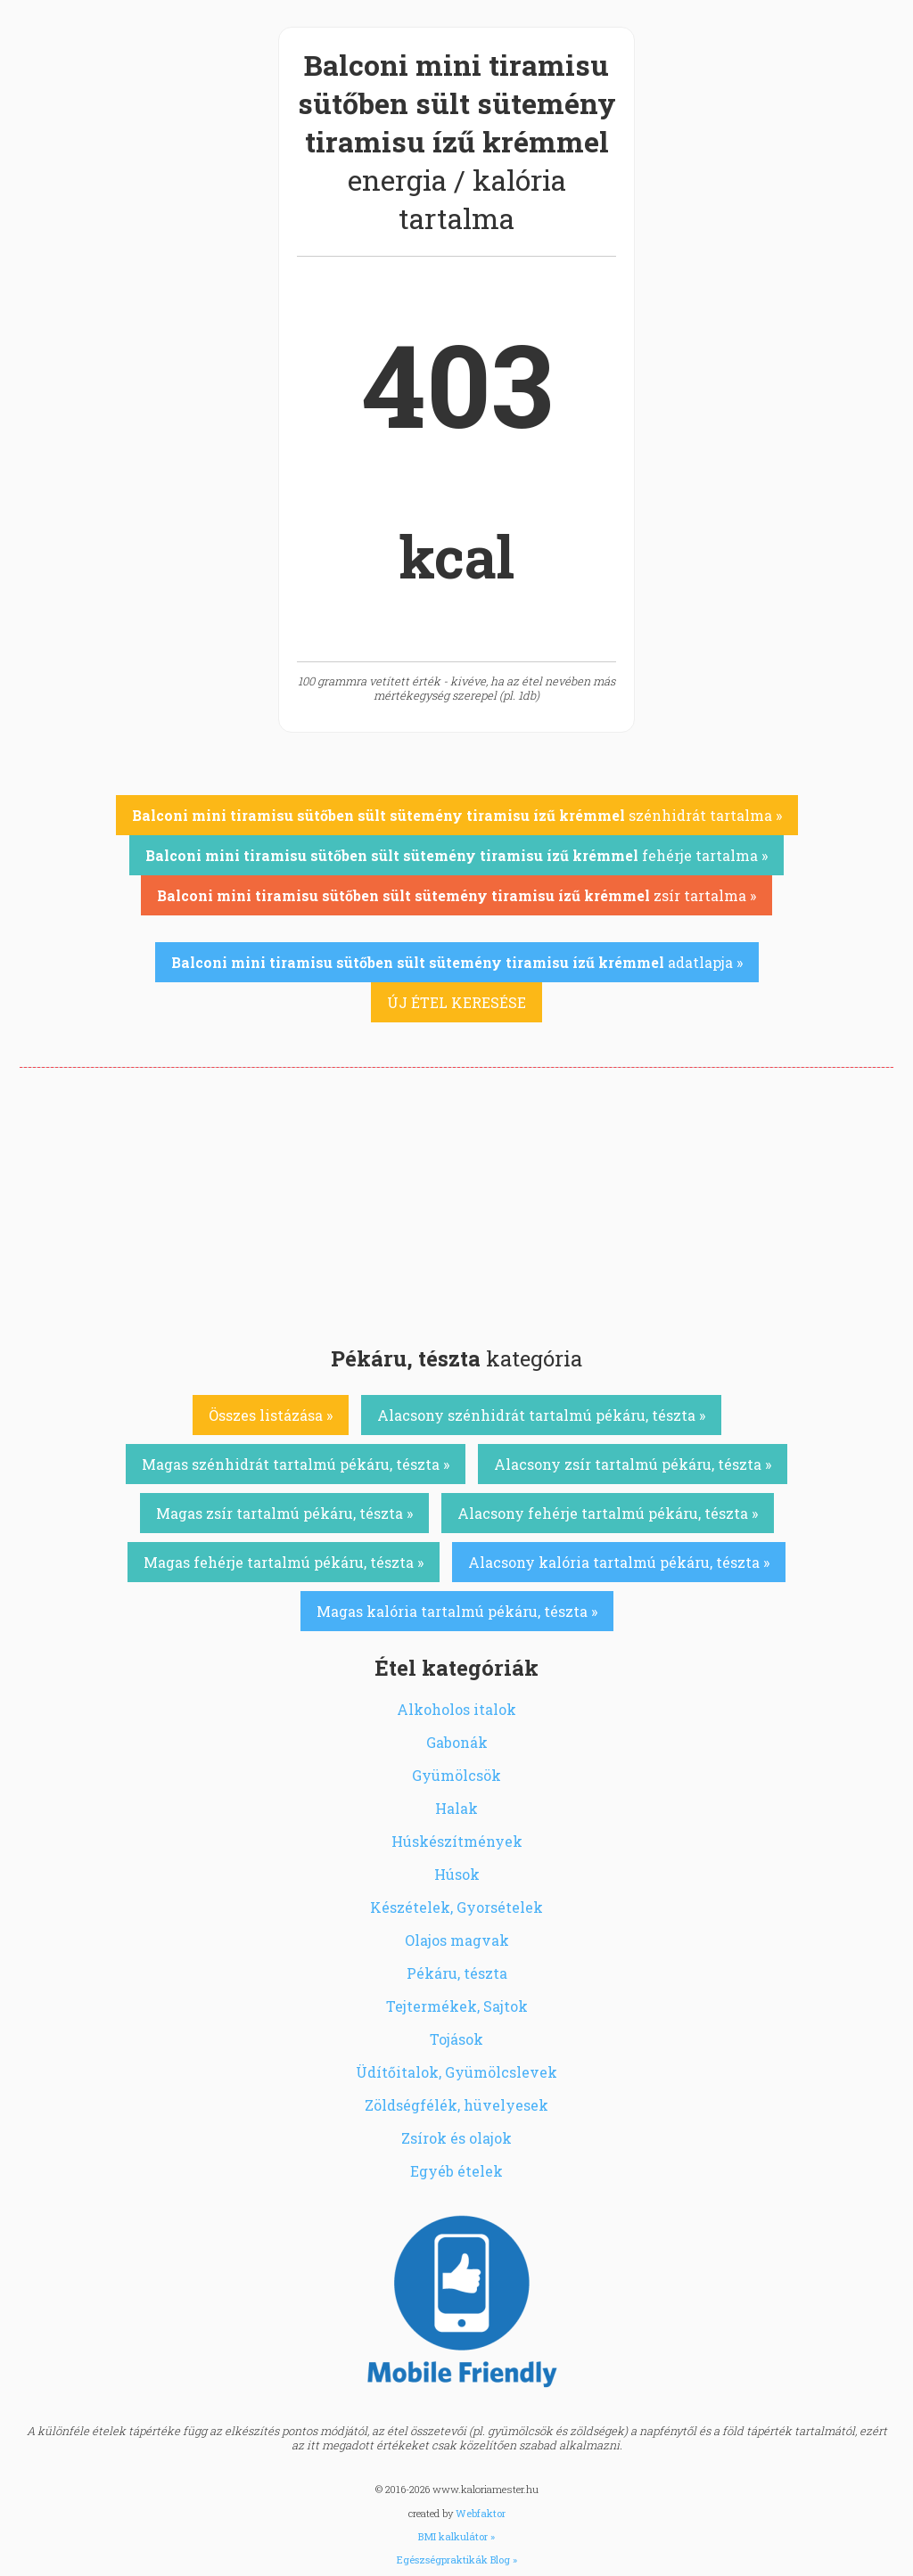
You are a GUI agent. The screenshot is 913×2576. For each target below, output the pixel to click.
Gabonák (457, 1742)
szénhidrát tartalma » (457, 815)
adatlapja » (457, 962)
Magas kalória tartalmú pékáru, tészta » (457, 1611)
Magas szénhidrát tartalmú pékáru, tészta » (295, 1464)
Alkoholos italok (456, 1709)
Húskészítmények (456, 1841)
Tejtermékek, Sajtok (457, 2006)
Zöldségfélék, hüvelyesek (456, 2105)
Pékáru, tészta (457, 1973)
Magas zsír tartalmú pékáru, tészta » (284, 1513)
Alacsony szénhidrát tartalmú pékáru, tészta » (541, 1415)
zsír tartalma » (456, 895)
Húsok (457, 1874)
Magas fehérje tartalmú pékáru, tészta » (284, 1562)
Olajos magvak (457, 1940)
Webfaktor (481, 2513)
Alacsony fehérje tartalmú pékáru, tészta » (607, 1513)
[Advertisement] (456, 1201)
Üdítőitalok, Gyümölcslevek (456, 2072)
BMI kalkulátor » (456, 2536)
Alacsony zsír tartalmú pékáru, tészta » (632, 1464)
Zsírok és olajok (456, 2138)
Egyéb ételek (456, 2171)
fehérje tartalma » (456, 855)
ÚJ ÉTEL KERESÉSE (456, 1002)
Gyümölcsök (456, 1775)
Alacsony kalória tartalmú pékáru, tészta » (618, 1562)
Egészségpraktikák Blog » (457, 2559)
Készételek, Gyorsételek (456, 1907)
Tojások (456, 2039)
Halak (456, 1808)
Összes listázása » (271, 1415)
